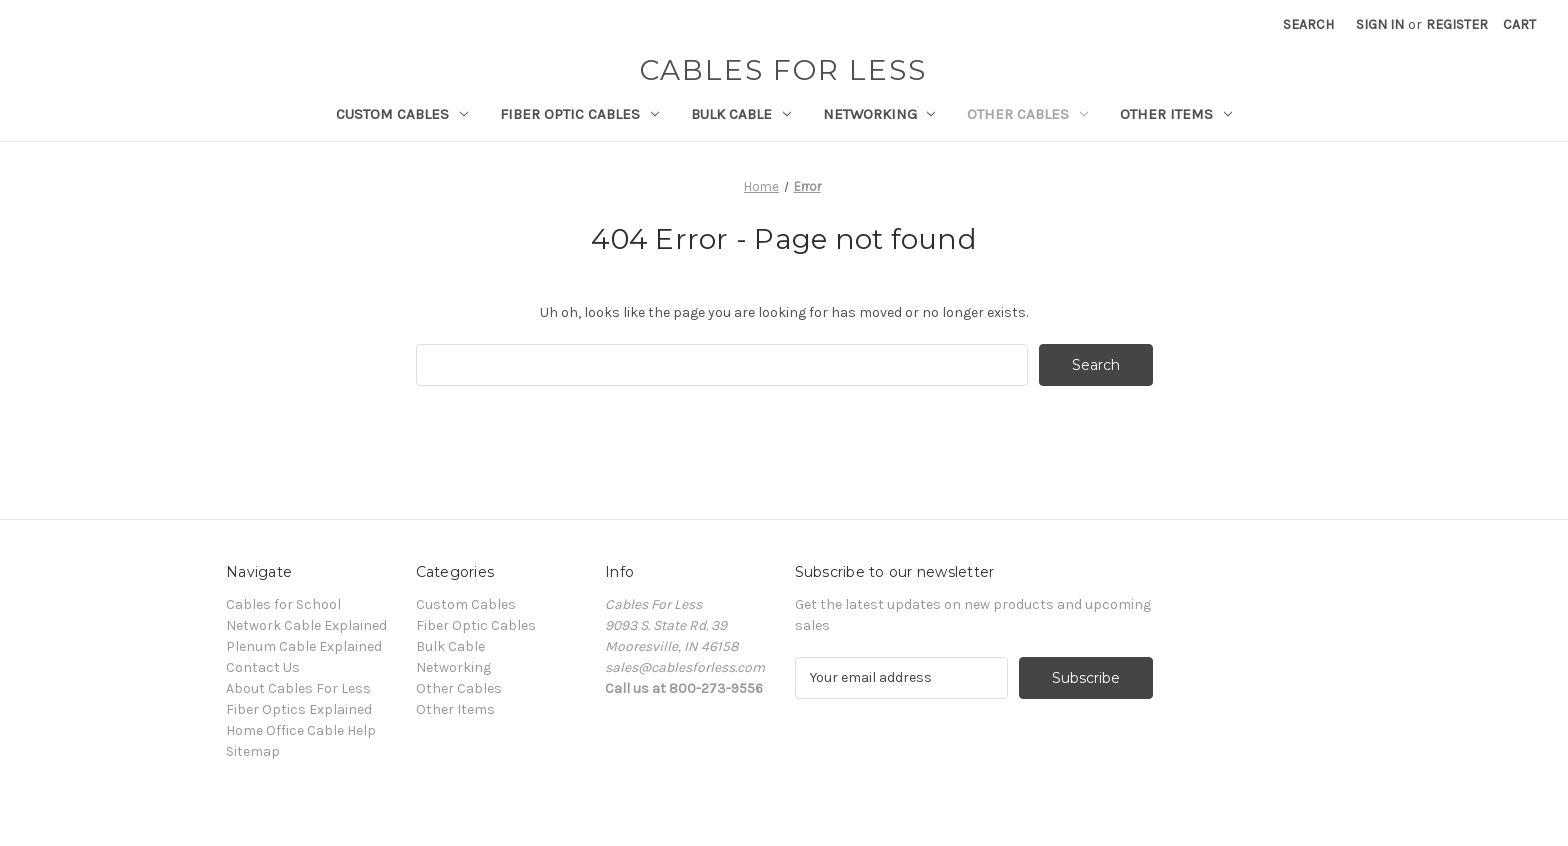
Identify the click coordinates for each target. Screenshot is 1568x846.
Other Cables (1027, 114)
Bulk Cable (741, 114)
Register (1457, 24)
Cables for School (283, 604)
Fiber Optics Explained (299, 709)
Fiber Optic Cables (579, 114)
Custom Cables (402, 114)
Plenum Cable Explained (304, 646)
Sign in (1380, 24)
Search (1308, 24)
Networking (879, 114)
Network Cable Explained (306, 625)
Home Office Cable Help (301, 730)
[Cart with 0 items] (1519, 24)
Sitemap (253, 751)
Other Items (1176, 114)
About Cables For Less (298, 688)
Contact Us (263, 667)
